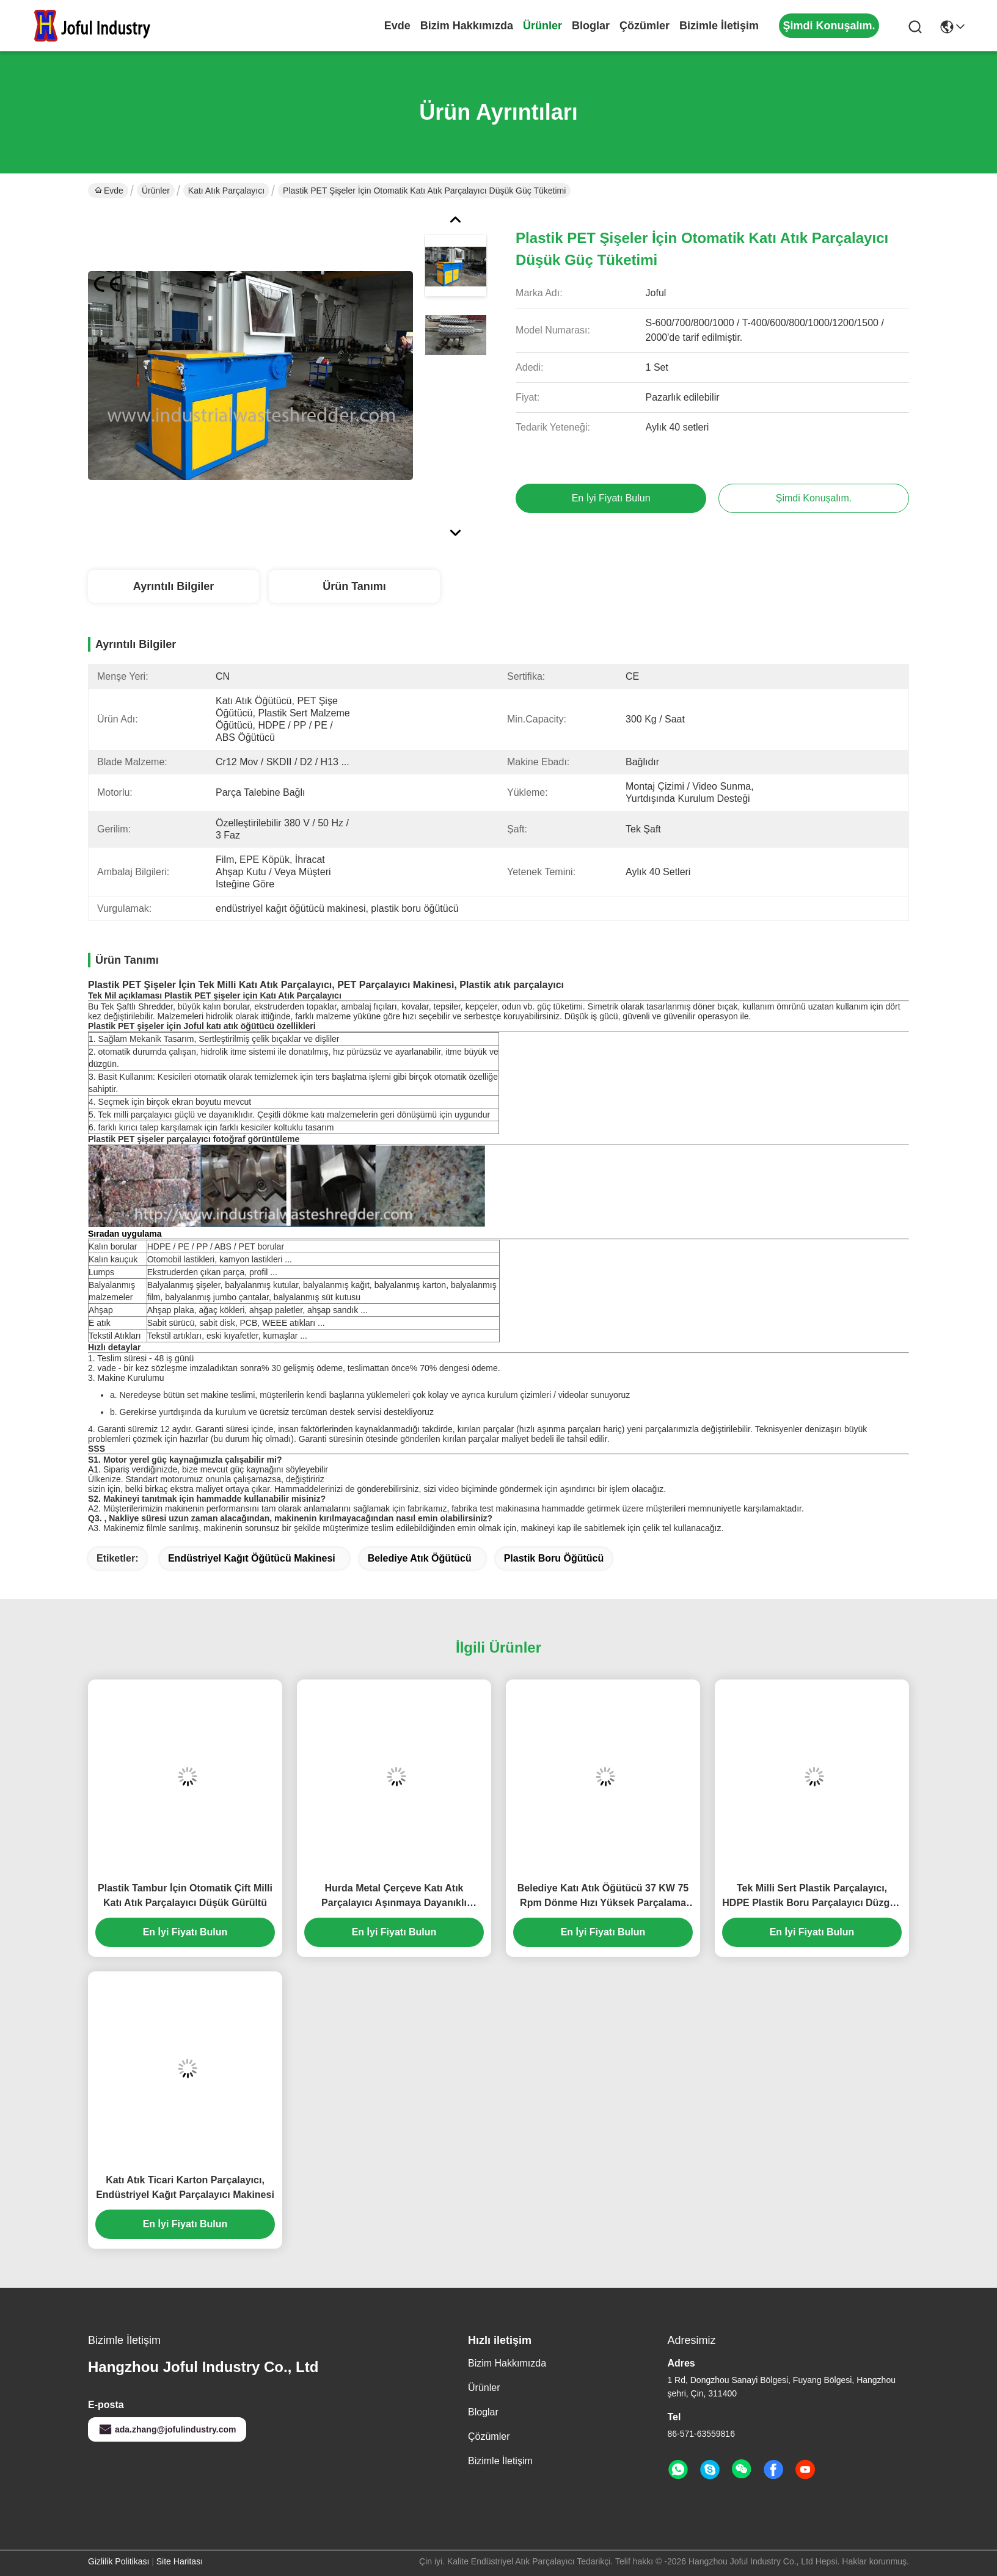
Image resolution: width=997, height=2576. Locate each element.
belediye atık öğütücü (420, 1558)
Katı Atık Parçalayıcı (226, 190)
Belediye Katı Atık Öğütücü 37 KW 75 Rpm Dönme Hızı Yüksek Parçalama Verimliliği (602, 1896)
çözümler (644, 26)
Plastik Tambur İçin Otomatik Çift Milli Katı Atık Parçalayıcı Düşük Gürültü (185, 1895)
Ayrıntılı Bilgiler (173, 586)
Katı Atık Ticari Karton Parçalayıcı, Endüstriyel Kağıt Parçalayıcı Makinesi (185, 2187)
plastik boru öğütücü (554, 1558)
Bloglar (591, 26)
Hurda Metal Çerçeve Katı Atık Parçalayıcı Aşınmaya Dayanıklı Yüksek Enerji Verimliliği (394, 1896)
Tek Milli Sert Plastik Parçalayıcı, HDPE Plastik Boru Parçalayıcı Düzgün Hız (811, 1896)
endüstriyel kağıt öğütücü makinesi (251, 1558)
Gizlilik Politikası (118, 2561)
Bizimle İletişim (719, 26)
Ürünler (542, 26)
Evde (397, 26)
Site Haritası (179, 2561)
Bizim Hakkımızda (466, 26)
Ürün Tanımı (354, 586)
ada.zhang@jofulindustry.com (167, 2429)
